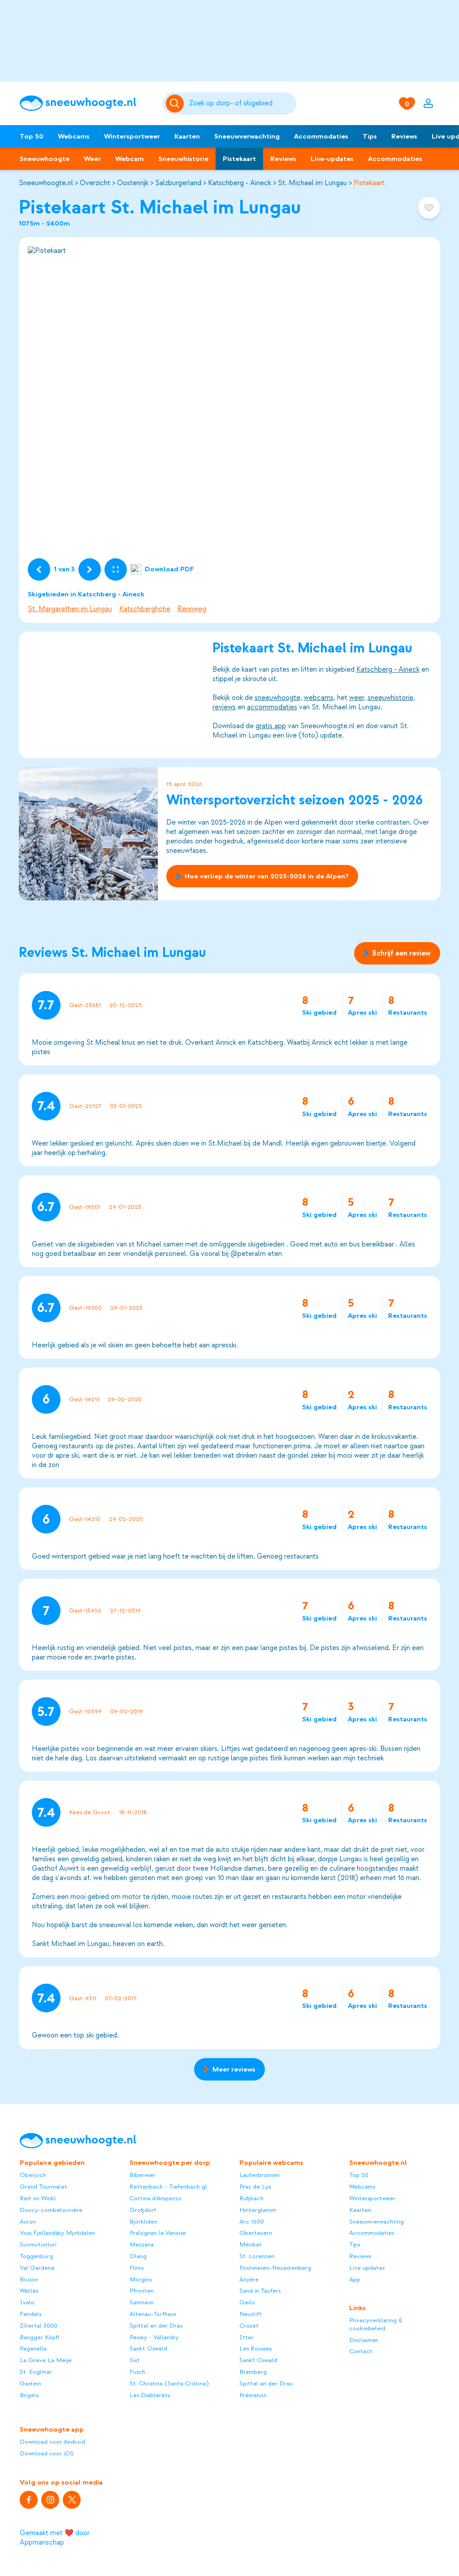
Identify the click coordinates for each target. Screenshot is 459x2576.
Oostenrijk (132, 182)
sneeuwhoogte (277, 697)
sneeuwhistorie (390, 697)
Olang (138, 2256)
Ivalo (27, 2302)
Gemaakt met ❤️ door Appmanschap (55, 2537)
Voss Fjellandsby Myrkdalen (57, 2233)
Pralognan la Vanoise (158, 2233)
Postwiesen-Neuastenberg (275, 2268)
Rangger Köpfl (40, 2337)
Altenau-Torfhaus (153, 2314)
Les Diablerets (150, 2395)
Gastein (30, 2383)
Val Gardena (37, 2268)
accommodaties (272, 707)
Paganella (33, 2348)
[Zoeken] (241, 103)
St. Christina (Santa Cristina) (169, 2383)
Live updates (367, 2268)
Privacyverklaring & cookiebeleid (376, 2324)
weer (356, 697)
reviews (223, 707)
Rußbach (251, 2198)
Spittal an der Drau (156, 2325)
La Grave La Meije (46, 2360)
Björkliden (143, 2221)
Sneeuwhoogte (44, 158)
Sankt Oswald (148, 2348)
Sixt (135, 2360)
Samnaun (142, 2302)
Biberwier (143, 2175)
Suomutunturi (38, 2244)
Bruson (29, 2279)
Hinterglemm (257, 2210)
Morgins (141, 2279)
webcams (318, 697)
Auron (28, 2221)
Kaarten (187, 136)
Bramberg (253, 2372)
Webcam (129, 158)
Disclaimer (363, 2340)
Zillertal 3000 (38, 2325)
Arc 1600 (251, 2221)
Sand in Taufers (260, 2290)
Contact (360, 2351)
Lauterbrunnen (259, 2175)
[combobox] (241, 103)
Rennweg (192, 608)
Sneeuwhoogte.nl (46, 182)
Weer (92, 158)
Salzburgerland (178, 182)
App (354, 2279)
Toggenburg (36, 2256)
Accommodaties (321, 136)
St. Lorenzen (256, 2256)
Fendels (30, 2314)
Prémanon (253, 2395)
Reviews (404, 136)
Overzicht (95, 182)
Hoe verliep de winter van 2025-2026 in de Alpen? (262, 876)
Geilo (247, 2302)
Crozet (249, 2325)
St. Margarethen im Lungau (70, 608)
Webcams (74, 136)
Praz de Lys (255, 2186)
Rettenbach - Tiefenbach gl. (169, 2186)
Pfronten (142, 2290)
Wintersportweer (132, 136)
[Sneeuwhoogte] (86, 103)
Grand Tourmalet (43, 2186)
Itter (246, 2337)
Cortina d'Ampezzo (156, 2198)
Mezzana (142, 2244)
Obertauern (255, 2233)
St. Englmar (36, 2372)
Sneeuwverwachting (247, 136)
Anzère (249, 2279)
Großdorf (143, 2210)
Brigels (29, 2395)
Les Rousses (255, 2348)
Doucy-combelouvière (51, 2210)
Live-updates (332, 158)
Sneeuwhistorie (183, 158)
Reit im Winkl (38, 2198)
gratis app (270, 725)
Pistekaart (239, 158)
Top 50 (31, 136)
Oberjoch (33, 2175)
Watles (29, 2290)
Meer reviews (229, 2069)
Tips (370, 136)
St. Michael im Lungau (312, 182)
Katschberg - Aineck (239, 182)
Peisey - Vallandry (154, 2337)
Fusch (137, 2372)
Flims (136, 2268)
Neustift (250, 2314)
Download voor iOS (47, 2453)
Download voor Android (52, 2442)
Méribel (250, 2244)
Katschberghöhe (144, 608)
